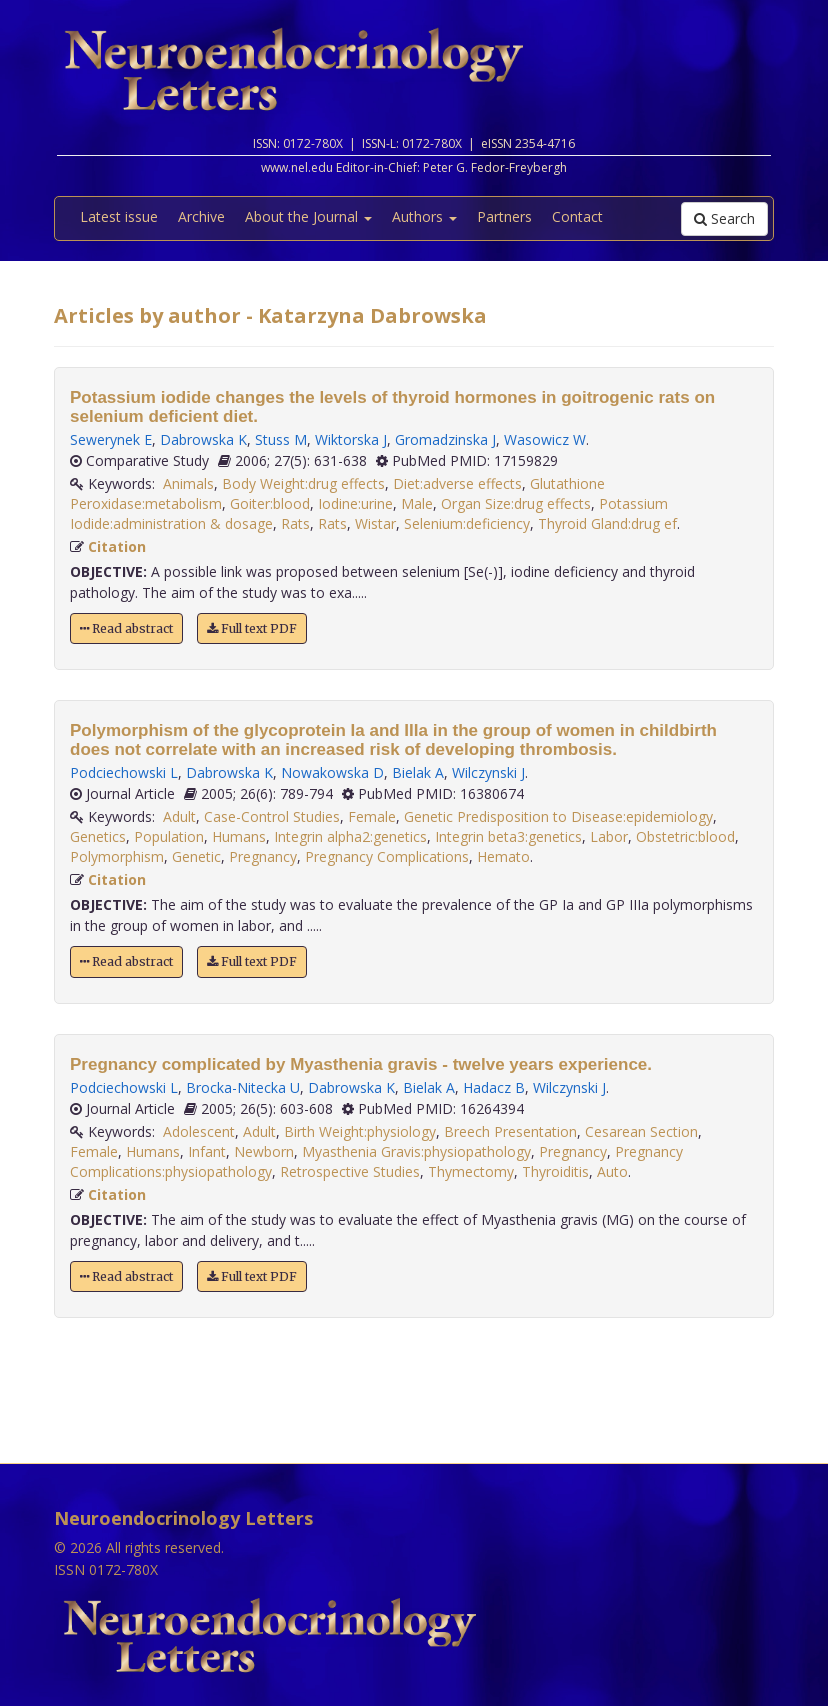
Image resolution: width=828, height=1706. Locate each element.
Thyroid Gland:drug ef (607, 523)
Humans (239, 836)
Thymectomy (471, 1171)
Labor (609, 836)
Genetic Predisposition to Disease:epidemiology (558, 816)
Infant (207, 1151)
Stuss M (281, 439)
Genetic (196, 856)
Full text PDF (252, 628)
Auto (612, 1171)
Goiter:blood (270, 503)
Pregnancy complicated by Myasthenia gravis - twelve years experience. (361, 1064)
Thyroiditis (555, 1171)
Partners (504, 216)
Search (724, 218)
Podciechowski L (124, 772)
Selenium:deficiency (467, 523)
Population (169, 836)
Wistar (375, 523)
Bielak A (418, 772)
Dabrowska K (203, 439)
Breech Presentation (510, 1131)
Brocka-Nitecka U (243, 1087)
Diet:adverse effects (457, 483)
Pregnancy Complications (387, 856)
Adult (179, 816)
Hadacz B (494, 1087)
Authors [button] (424, 216)
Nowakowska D (332, 772)
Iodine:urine (355, 503)
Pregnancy (263, 856)
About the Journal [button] (308, 216)
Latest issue (119, 216)
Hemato (503, 856)
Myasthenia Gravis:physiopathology (416, 1151)
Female (372, 816)
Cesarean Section (641, 1131)
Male (417, 503)
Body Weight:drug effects (303, 483)
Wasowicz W (545, 439)
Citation (117, 546)
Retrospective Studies (350, 1171)
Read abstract (126, 628)
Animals (188, 483)
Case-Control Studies (272, 816)
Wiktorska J (351, 439)
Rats (295, 523)
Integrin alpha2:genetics (350, 836)
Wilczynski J (488, 772)
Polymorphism (117, 856)
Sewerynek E (111, 439)
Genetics (98, 836)
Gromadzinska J (445, 439)
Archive (201, 216)
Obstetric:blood (685, 836)
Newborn (264, 1151)
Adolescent (199, 1131)
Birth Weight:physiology (360, 1131)
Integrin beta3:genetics (508, 836)
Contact (577, 216)
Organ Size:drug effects (516, 503)
